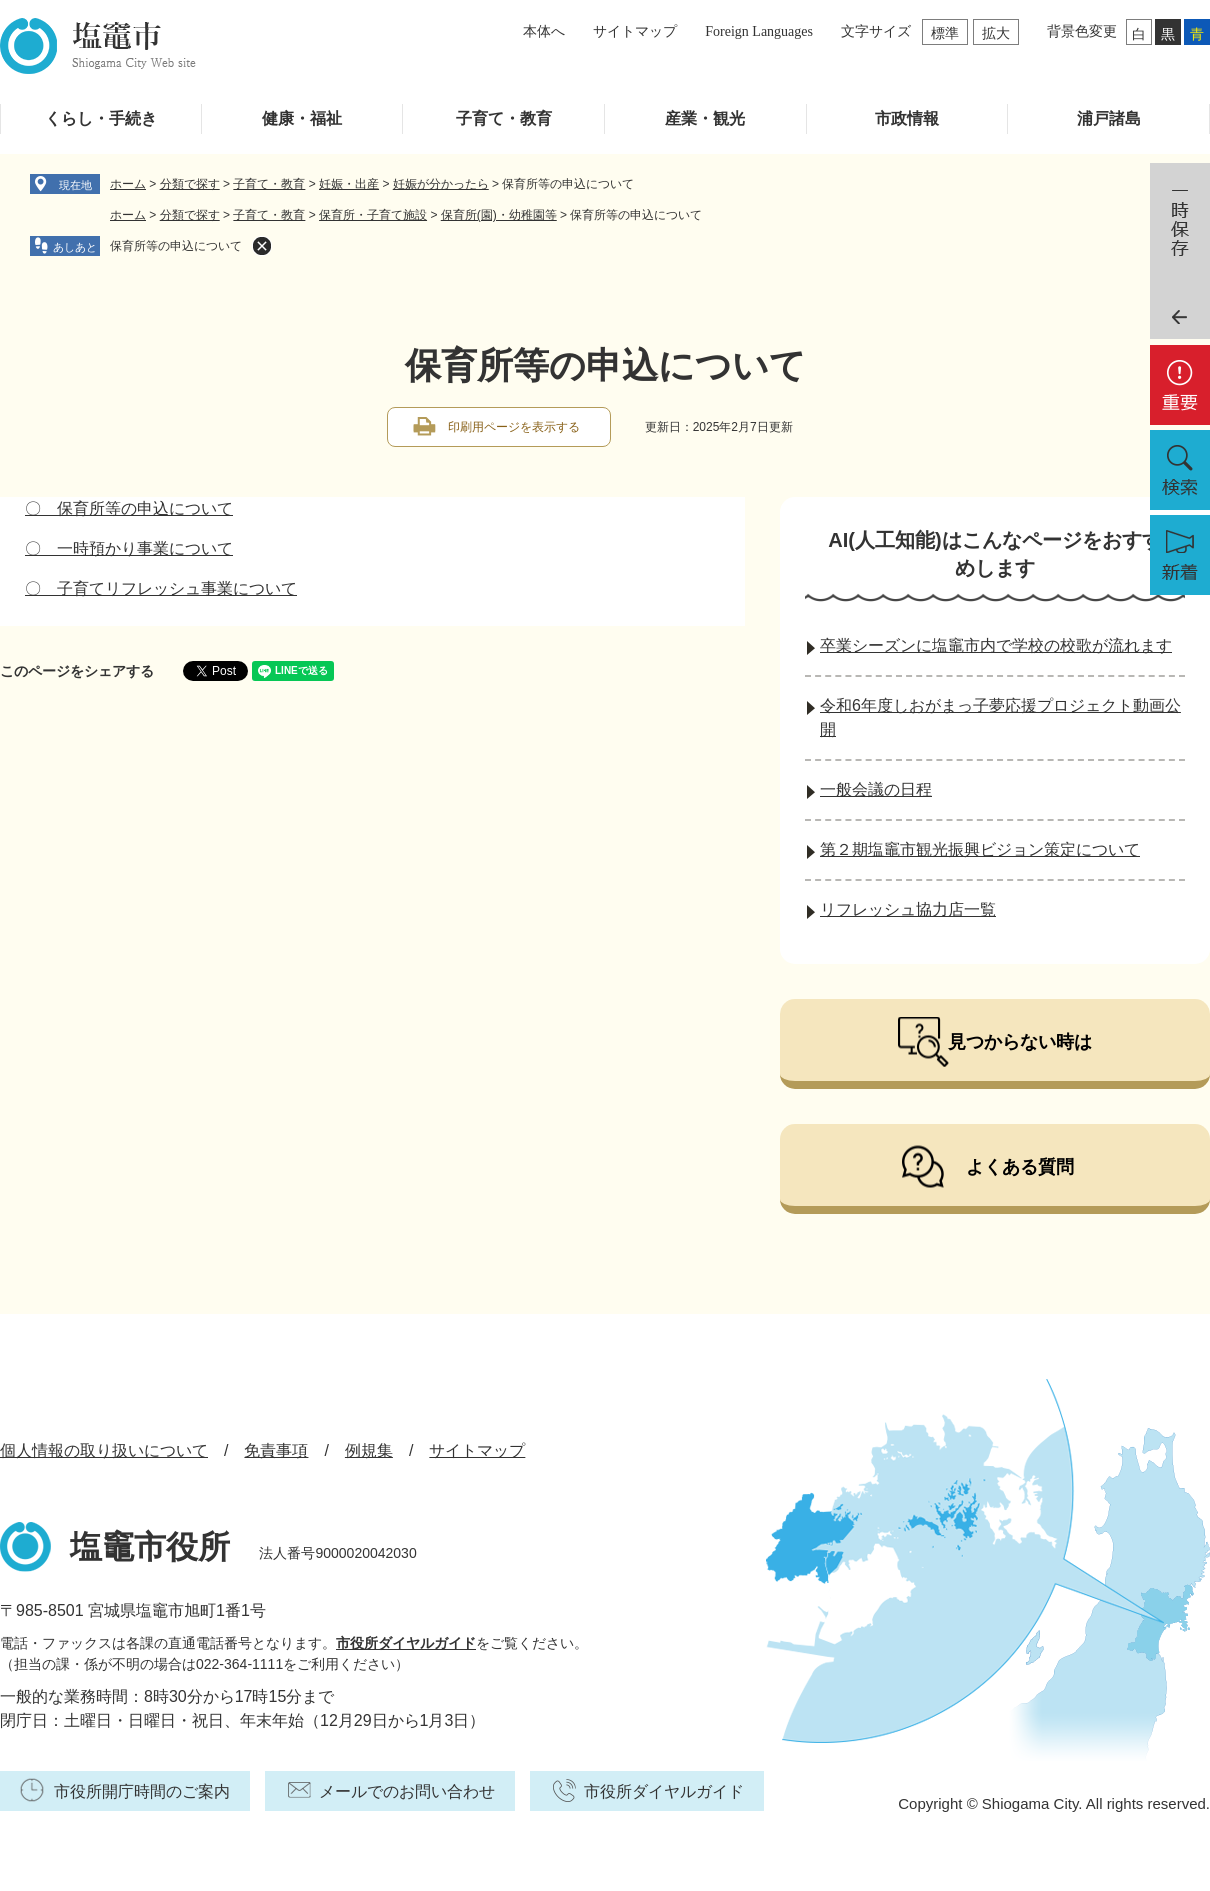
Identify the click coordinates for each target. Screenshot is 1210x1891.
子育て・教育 (504, 118)
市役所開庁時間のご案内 (142, 1791)
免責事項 (276, 1450)
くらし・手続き (101, 118)
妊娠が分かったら (441, 184)
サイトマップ (635, 31)
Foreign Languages (759, 31)
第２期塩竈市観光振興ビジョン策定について (980, 849)
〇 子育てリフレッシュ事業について (161, 588)
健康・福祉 (302, 118)
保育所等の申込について (176, 246)
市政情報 (907, 118)
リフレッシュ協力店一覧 (908, 909)
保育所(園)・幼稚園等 (499, 215)
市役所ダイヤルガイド (406, 1643)
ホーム (128, 184)
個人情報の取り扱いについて (104, 1450)
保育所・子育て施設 (373, 215)
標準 (945, 33)
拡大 (996, 33)
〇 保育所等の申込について (129, 508)
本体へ (544, 31)
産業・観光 (705, 118)
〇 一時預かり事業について (129, 548)
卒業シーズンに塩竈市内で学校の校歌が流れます (996, 645)
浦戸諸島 (1109, 118)
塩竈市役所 (150, 1547)
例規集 (369, 1450)
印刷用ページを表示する (514, 427)
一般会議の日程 (876, 789)
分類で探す (190, 184)
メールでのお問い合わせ (407, 1791)
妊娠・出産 (349, 184)
